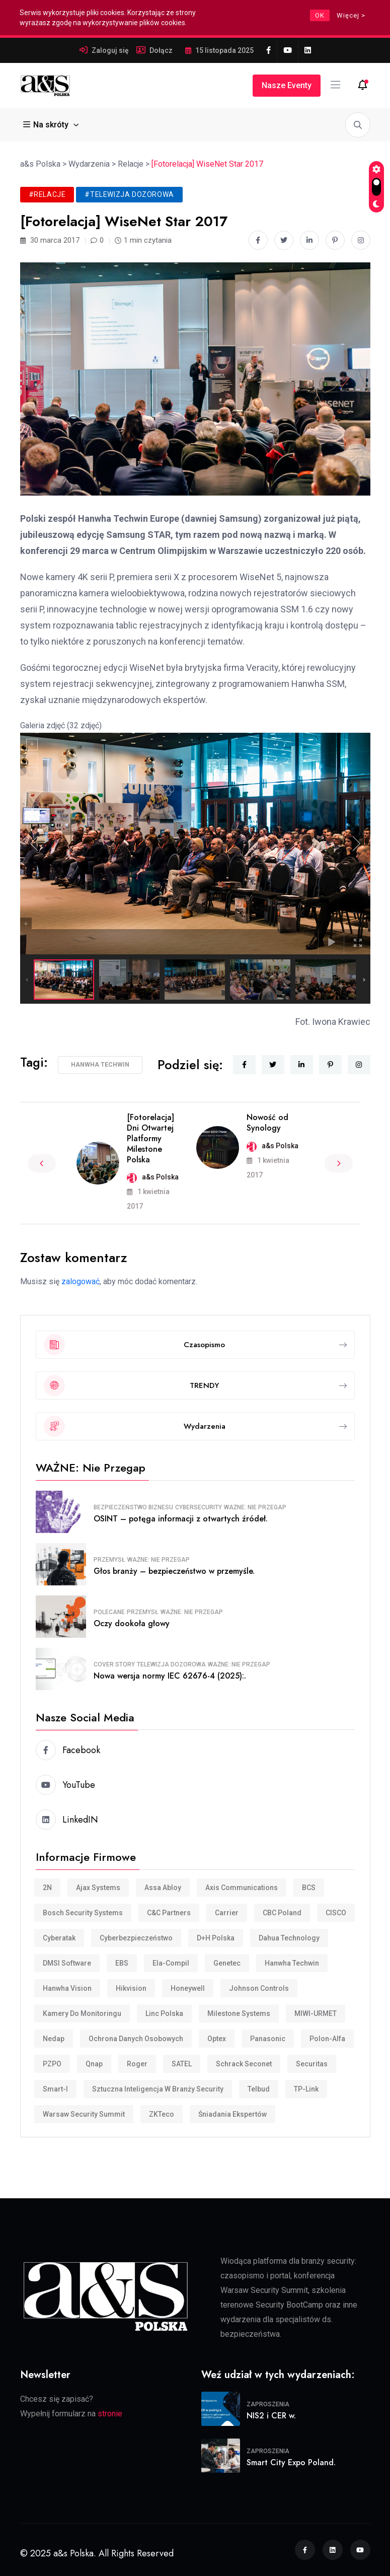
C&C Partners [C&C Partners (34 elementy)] (169, 1913)
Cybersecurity (198, 1507)
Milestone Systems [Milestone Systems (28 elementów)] (238, 2013)
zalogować (80, 1281)
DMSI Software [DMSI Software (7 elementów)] (67, 1963)
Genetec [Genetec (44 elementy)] (227, 1963)
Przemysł (109, 1560)
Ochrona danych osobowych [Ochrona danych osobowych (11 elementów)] (136, 2039)
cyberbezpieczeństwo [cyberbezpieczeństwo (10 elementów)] (136, 1938)
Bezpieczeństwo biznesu (133, 1507)
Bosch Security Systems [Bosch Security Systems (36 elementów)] (83, 1913)
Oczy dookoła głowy (132, 1623)
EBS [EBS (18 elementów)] (121, 1963)
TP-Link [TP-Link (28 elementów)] (306, 2089)
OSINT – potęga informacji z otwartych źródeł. (181, 1518)
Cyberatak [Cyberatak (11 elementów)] (59, 1938)
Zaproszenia (268, 2404)
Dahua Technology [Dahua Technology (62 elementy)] (289, 1938)
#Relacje (47, 194)
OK (320, 15)
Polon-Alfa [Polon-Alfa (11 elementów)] (327, 2039)
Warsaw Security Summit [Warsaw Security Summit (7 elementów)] (84, 2114)
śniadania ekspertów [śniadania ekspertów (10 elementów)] (232, 2114)
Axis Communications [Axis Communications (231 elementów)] (241, 1888)
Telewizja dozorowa (171, 1664)
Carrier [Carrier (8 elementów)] (227, 1913)
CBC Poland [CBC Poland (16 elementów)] (282, 1913)
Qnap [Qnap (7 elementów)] (94, 2064)
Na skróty (46, 124)
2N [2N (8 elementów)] (47, 1888)
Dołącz (161, 50)
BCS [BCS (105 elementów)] (309, 1888)
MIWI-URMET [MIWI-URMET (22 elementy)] (315, 2013)
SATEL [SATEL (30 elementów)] (182, 2064)
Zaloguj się (110, 50)
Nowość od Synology (267, 1122)
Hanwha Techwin (100, 1064)
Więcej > (351, 15)
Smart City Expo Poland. (291, 2462)
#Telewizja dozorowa (129, 194)
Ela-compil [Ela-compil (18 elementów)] (170, 1963)
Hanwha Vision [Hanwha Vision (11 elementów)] (67, 1988)
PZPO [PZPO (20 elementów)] (52, 2064)
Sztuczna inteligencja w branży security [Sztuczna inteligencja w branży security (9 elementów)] (157, 2089)
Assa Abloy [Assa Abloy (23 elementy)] (162, 1888)
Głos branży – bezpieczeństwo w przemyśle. (174, 1571)
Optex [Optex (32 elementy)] (216, 2039)
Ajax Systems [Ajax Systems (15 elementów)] (98, 1888)
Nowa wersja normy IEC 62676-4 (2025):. (170, 1676)
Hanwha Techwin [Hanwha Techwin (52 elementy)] (292, 1963)
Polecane (109, 1612)
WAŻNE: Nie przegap (255, 1507)
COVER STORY (114, 1664)
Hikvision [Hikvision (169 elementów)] (131, 1988)
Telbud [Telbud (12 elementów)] (259, 2089)
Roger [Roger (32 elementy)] (137, 2064)
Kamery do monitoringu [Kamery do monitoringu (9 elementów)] (82, 2013)
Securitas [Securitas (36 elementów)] (312, 2064)
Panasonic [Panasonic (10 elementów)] (267, 2039)
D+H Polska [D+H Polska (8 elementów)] (216, 1938)
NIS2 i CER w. (271, 2415)
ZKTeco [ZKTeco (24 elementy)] (161, 2114)
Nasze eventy (286, 85)
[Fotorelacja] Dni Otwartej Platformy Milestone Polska (150, 1138)
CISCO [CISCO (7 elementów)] (336, 1913)
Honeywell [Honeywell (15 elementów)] (188, 1988)
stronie (110, 2413)
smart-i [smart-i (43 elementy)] (55, 2089)
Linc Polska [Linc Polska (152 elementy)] (164, 2013)
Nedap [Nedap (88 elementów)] (53, 2039)
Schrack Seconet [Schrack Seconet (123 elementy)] (244, 2064)
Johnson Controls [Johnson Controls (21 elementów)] (259, 1988)
